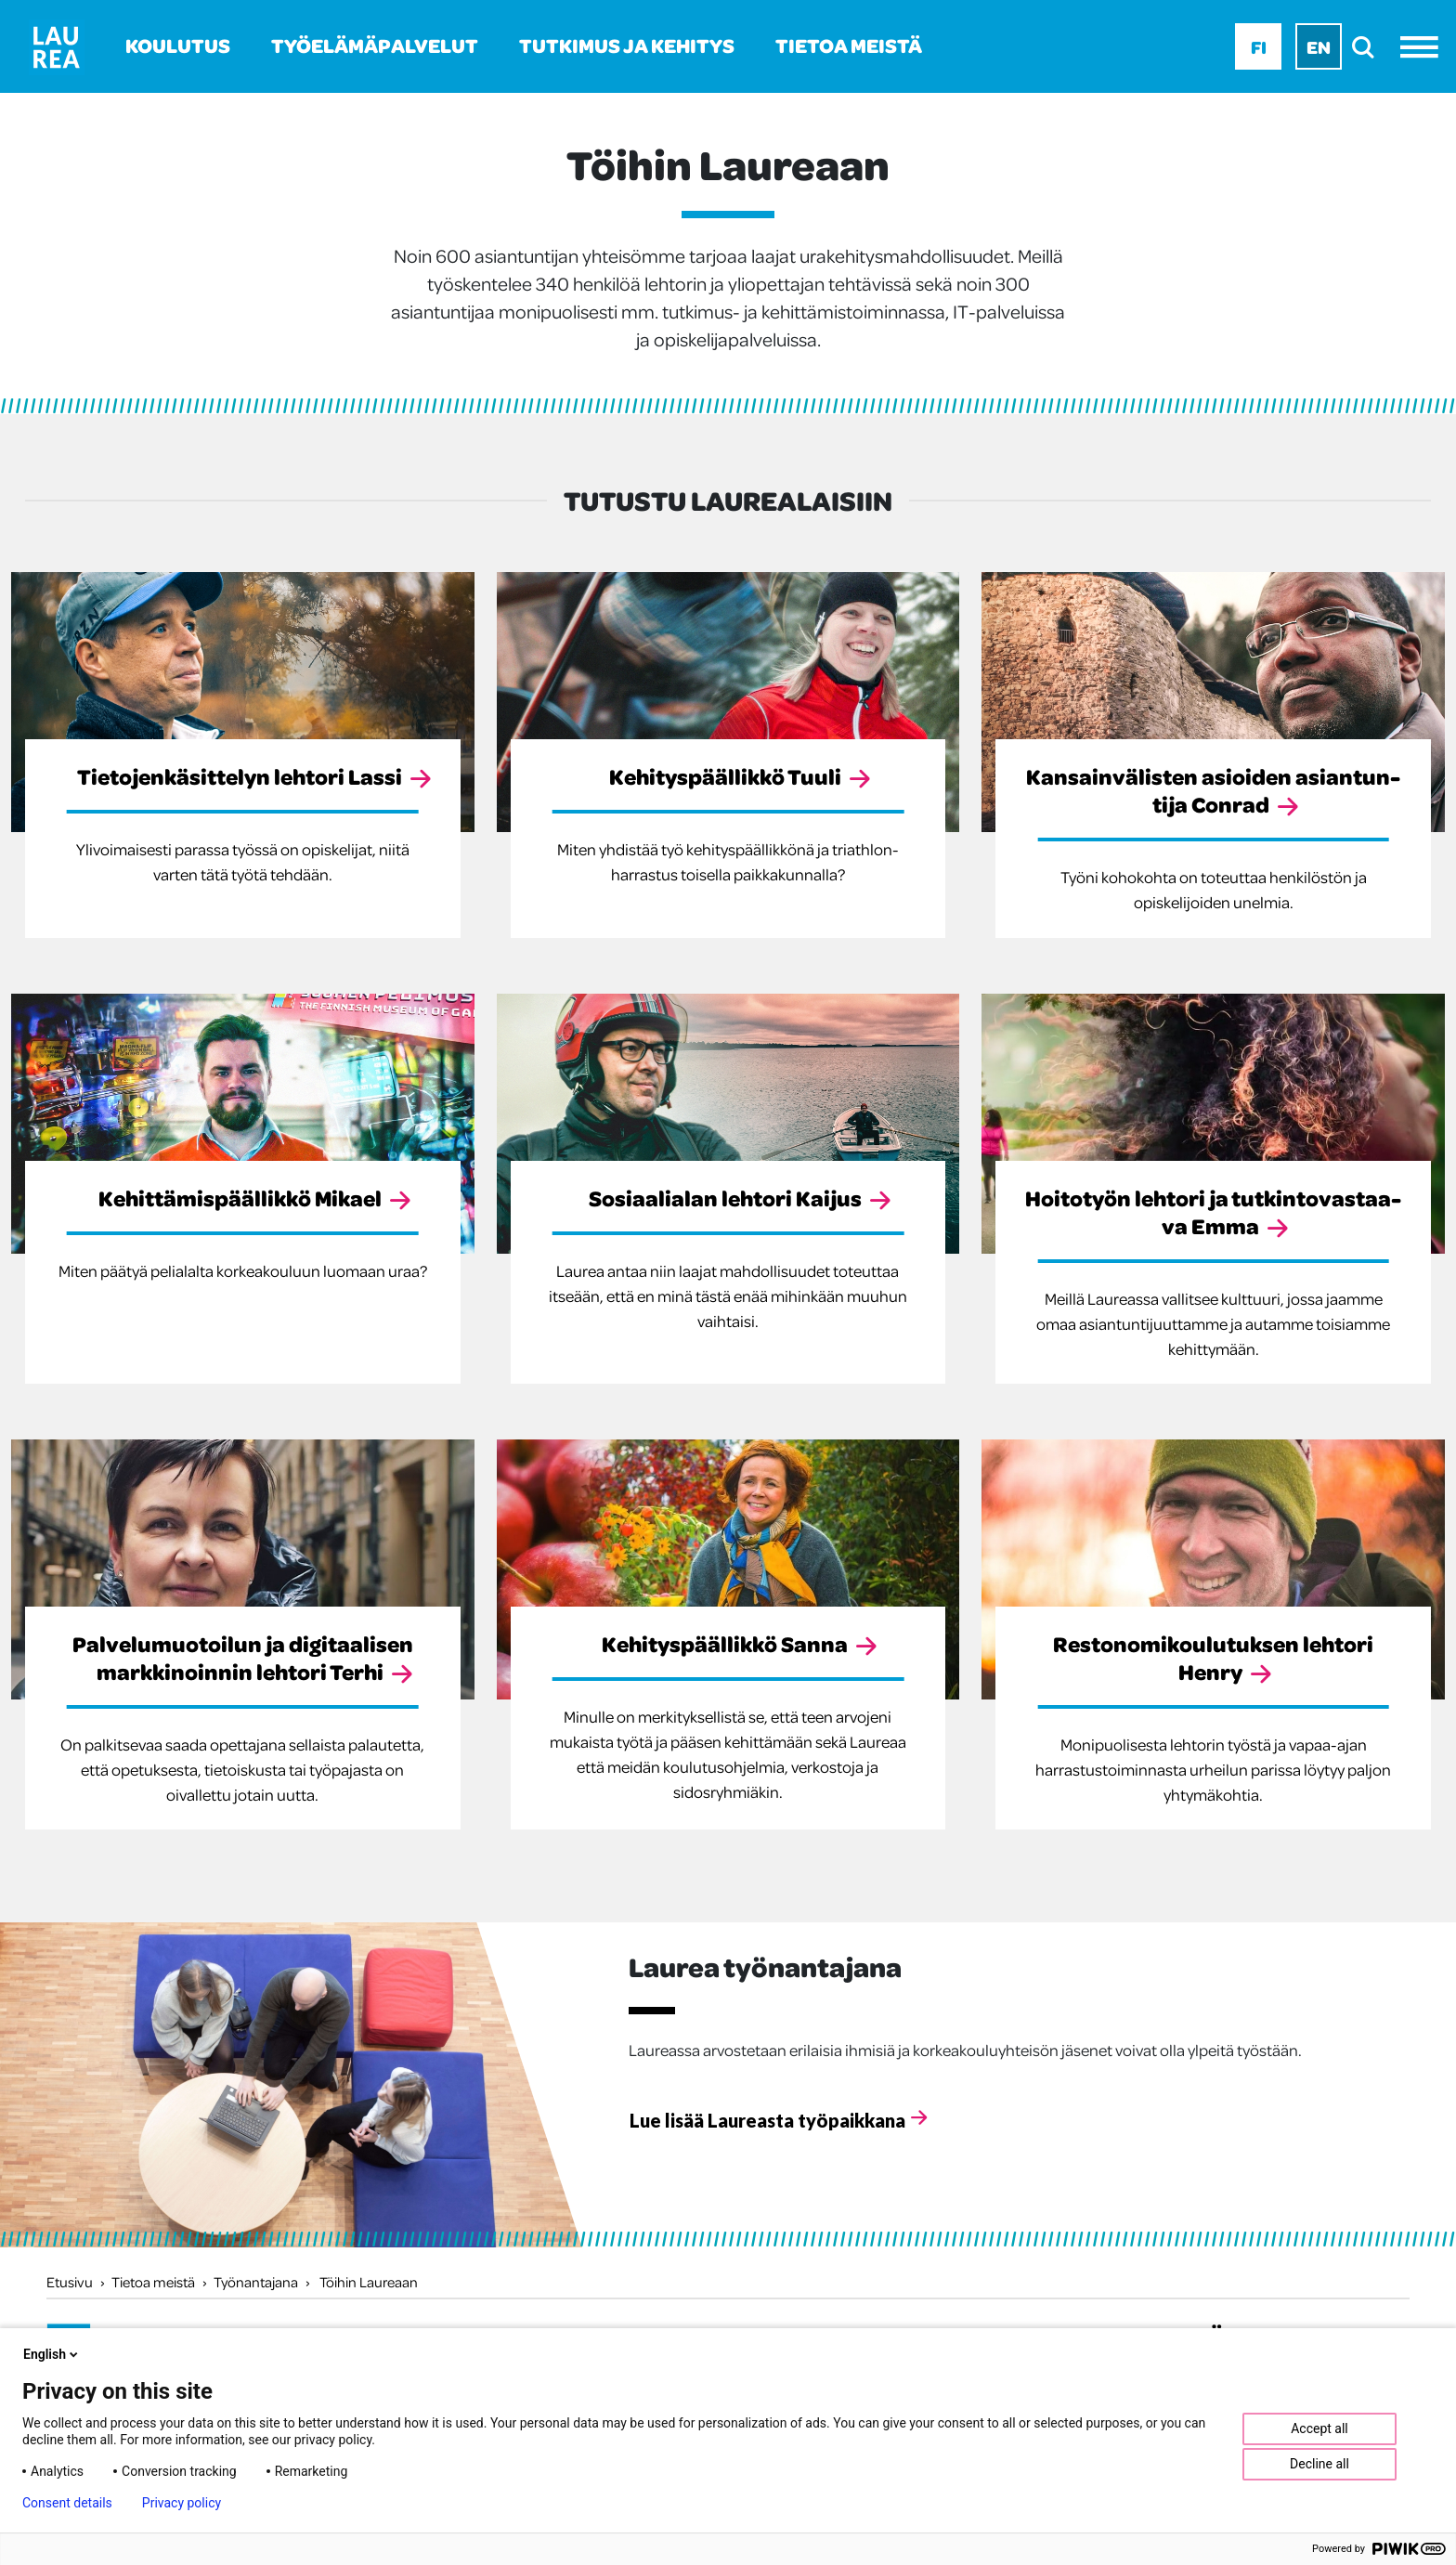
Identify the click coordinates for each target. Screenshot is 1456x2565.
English (52, 2354)
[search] (1368, 47)
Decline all (1319, 2463)
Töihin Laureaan (368, 2281)
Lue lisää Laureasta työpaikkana (767, 2120)
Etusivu (69, 2281)
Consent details (67, 2502)
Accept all (1319, 2428)
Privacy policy (181, 2502)
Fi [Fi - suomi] (1259, 46)
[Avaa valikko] (1424, 47)
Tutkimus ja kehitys (626, 45)
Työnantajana (256, 2281)
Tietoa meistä (848, 45)
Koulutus (177, 45)
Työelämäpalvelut (374, 45)
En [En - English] (1318, 46)
